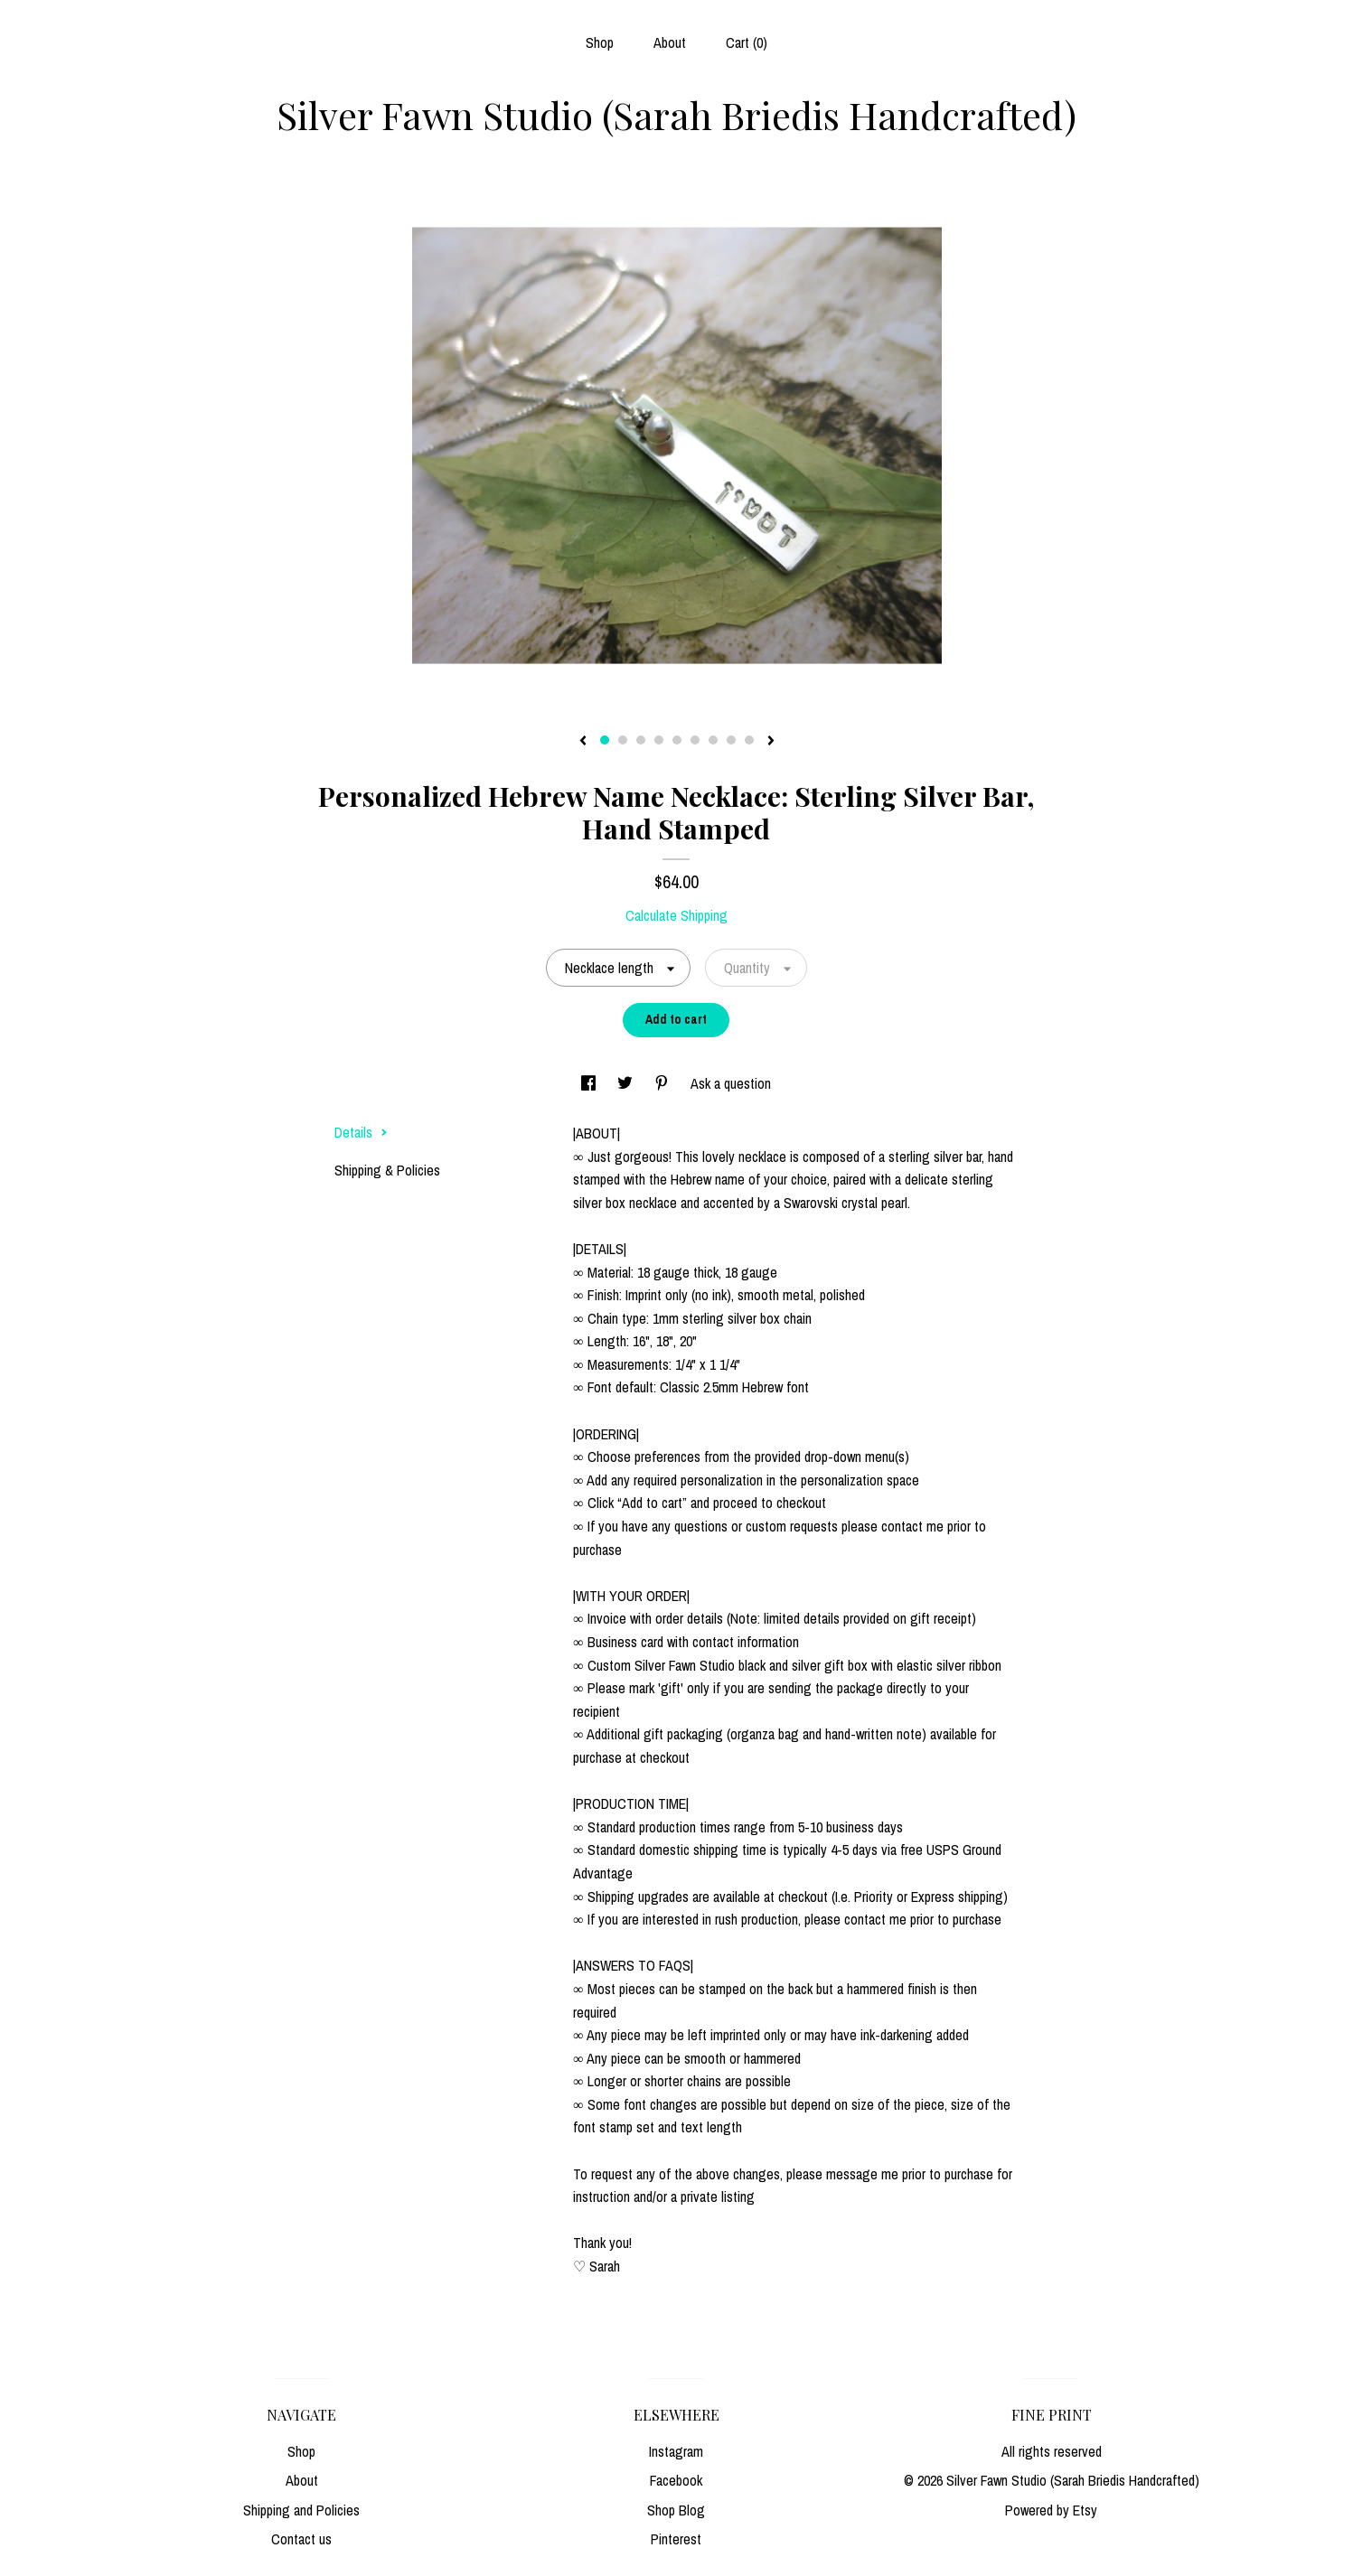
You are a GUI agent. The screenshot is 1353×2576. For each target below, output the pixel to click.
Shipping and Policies (301, 2510)
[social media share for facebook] (590, 1083)
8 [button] (731, 740)
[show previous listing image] (582, 741)
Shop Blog (676, 2510)
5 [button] (676, 740)
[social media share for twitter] (626, 1083)
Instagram (676, 2451)
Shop (600, 42)
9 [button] (749, 740)
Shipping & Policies (387, 1170)
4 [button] (658, 740)
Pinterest (676, 2539)
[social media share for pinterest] (663, 1083)
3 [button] (640, 740)
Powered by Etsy (1051, 2510)
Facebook (676, 2480)
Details (361, 1132)
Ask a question (731, 1083)
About (669, 42)
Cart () (746, 42)
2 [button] (622, 740)
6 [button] (695, 740)
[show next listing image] (770, 741)
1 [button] (604, 740)
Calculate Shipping (676, 915)
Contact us (301, 2539)
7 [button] (713, 740)
